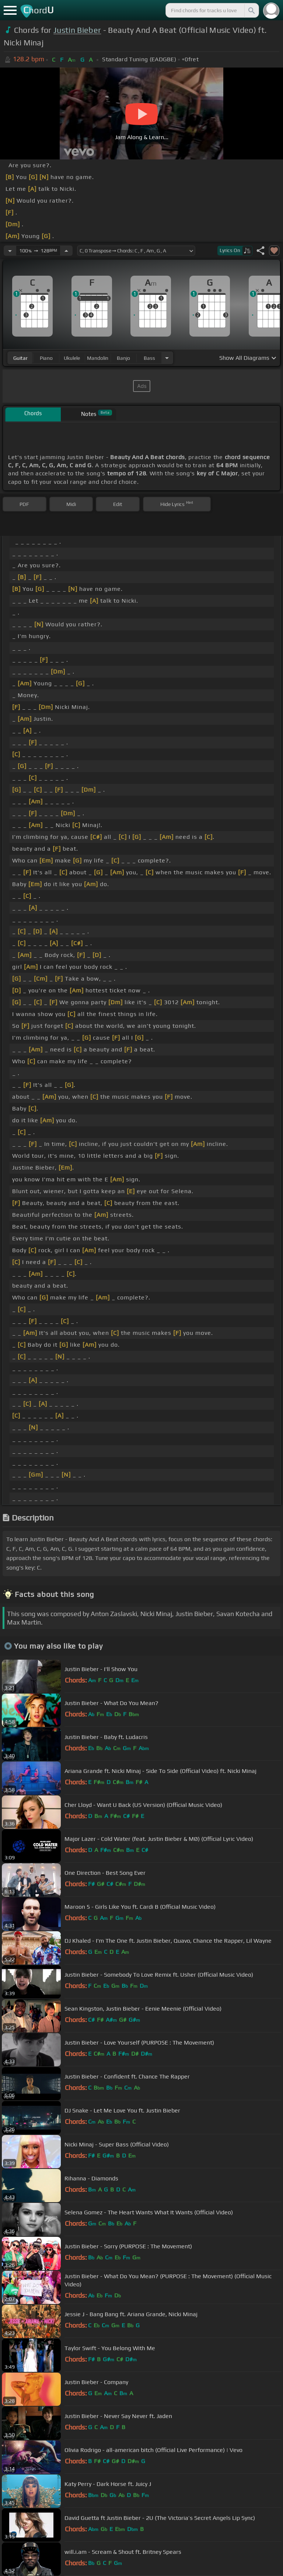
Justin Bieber (77, 30)
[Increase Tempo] (66, 250)
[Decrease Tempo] (10, 250)
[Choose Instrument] (166, 358)
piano (46, 358)
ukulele (72, 358)
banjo (123, 358)
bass (149, 358)
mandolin (97, 358)
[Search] (251, 10)
